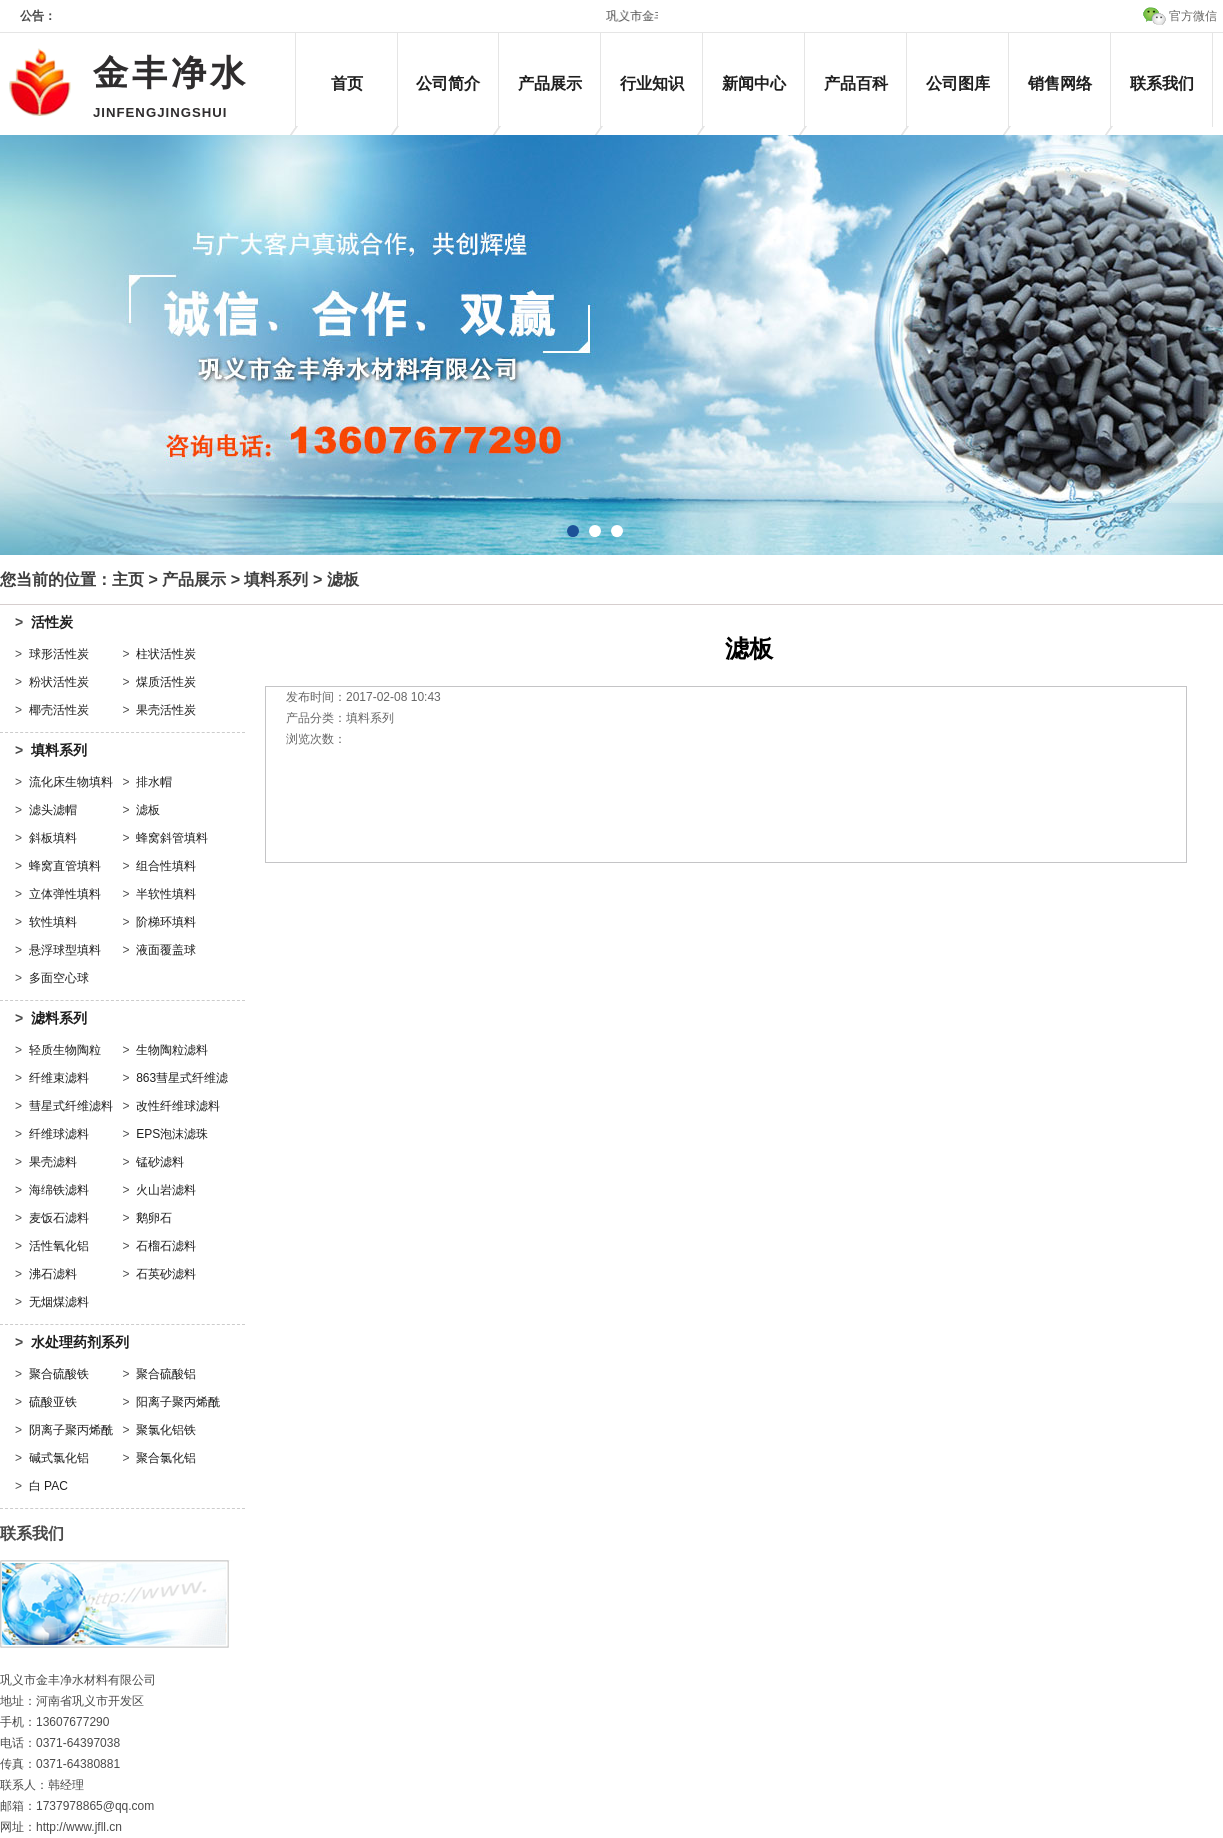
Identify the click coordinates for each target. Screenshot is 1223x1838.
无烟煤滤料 (59, 1302)
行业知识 (652, 83)
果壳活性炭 (166, 710)
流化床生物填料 (71, 782)
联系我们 (1162, 83)
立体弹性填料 (65, 894)
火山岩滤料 (166, 1190)
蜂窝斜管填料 (172, 838)
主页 (128, 579)
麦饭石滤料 (59, 1218)
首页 (347, 83)
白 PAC (48, 1486)
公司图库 (958, 83)
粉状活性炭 (59, 682)
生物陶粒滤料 (172, 1050)
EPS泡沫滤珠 (172, 1134)
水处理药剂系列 (80, 1342)
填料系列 (276, 579)
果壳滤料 (53, 1162)
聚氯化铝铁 (166, 1430)
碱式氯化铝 (59, 1458)
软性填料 (53, 922)
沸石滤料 (53, 1274)
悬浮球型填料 (65, 950)
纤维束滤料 (59, 1078)
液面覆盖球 (166, 950)
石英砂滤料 (166, 1274)
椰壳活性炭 (59, 710)
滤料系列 (59, 1018)
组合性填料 (166, 866)
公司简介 (448, 83)
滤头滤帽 (53, 810)
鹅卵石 (154, 1218)
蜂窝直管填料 (65, 866)
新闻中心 (754, 83)
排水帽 (154, 782)
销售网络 (1060, 83)
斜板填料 (53, 838)
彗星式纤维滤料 (71, 1106)
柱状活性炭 (166, 654)
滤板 (148, 810)
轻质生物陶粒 (65, 1050)
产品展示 (550, 83)
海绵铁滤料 (59, 1190)
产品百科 (856, 83)
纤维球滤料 (59, 1134)
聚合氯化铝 (166, 1458)
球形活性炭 (59, 654)
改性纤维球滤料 (178, 1106)
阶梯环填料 (166, 922)
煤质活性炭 (166, 682)
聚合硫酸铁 (59, 1374)
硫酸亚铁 (53, 1402)
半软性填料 (166, 894)
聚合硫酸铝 (166, 1374)
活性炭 (52, 622)
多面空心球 (59, 978)
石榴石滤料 (166, 1246)
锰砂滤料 (160, 1162)
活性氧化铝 (59, 1246)
